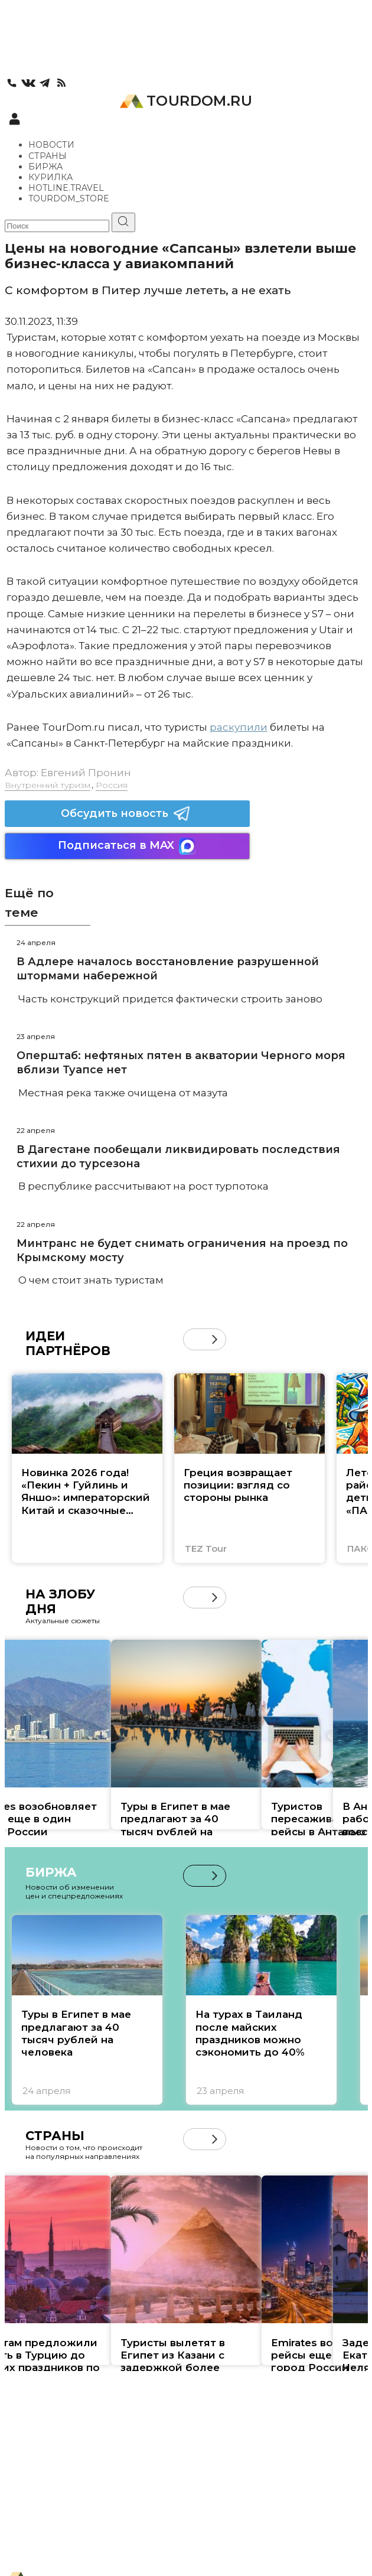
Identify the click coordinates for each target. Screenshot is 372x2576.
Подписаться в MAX (127, 846)
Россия (112, 785)
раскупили (238, 727)
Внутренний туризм (47, 785)
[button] (214, 1339)
